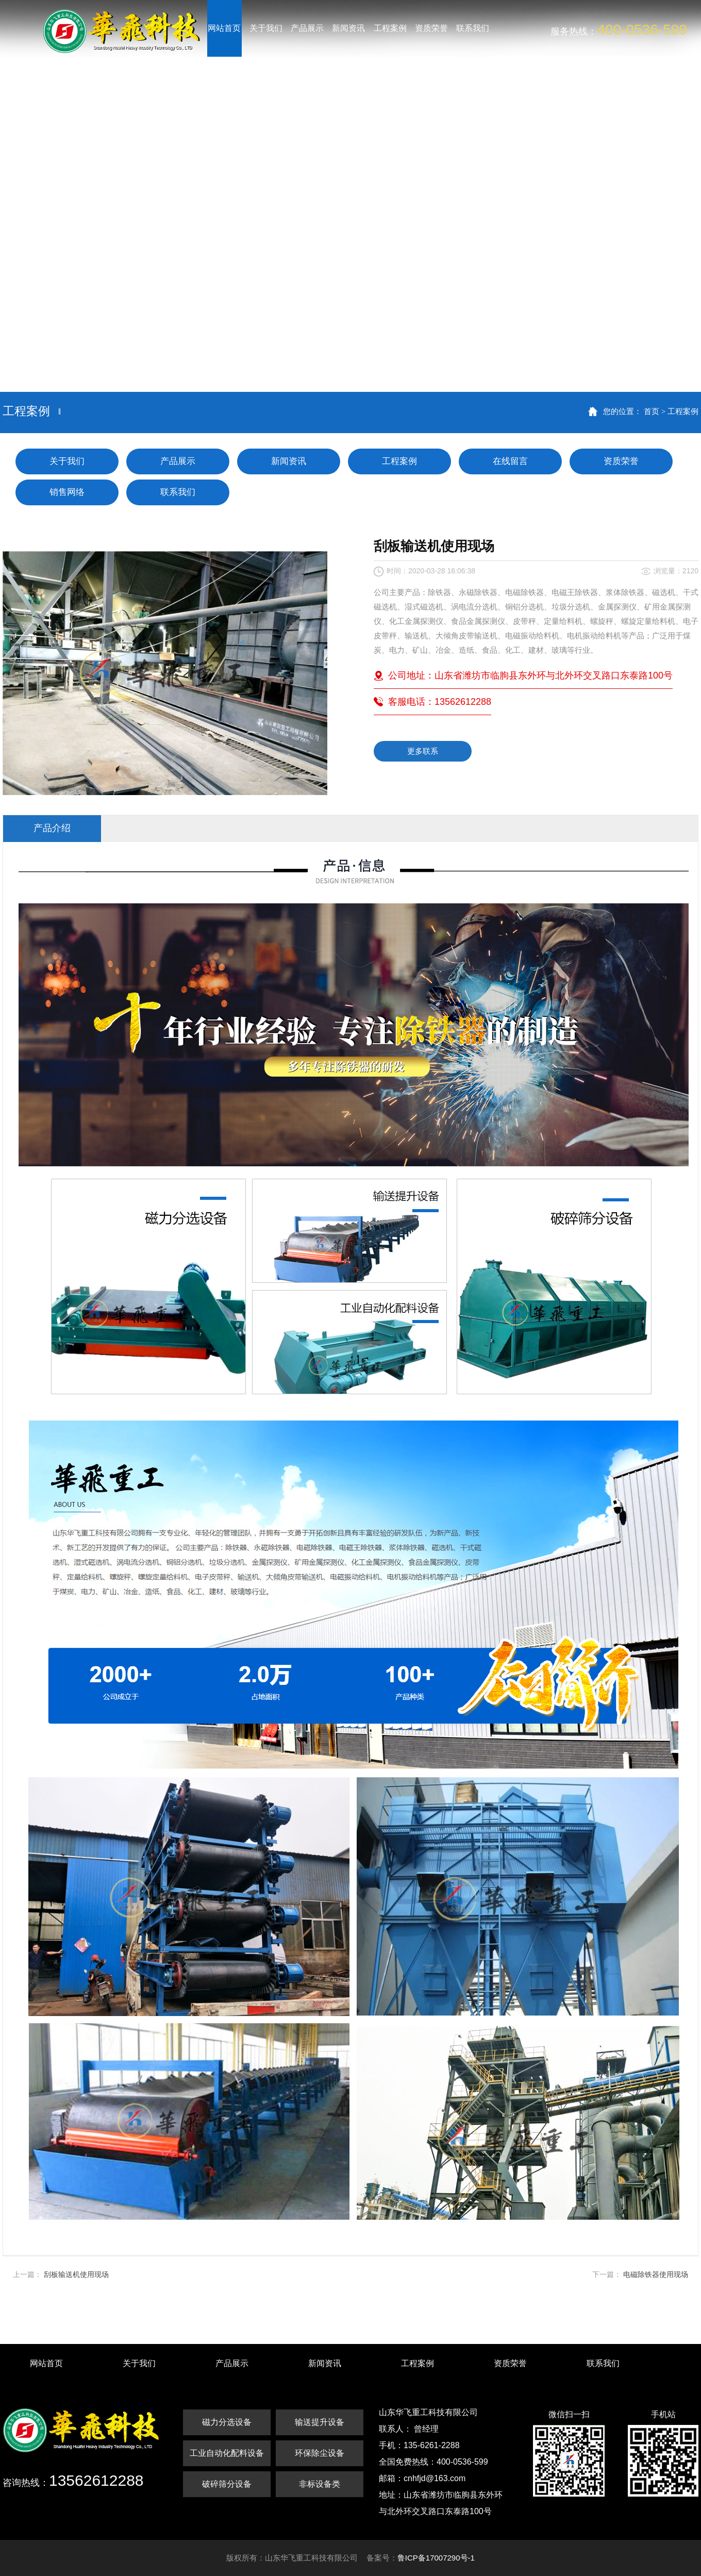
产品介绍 (52, 828)
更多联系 (422, 751)
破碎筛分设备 (227, 2484)
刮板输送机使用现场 (76, 2274)
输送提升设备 (319, 2422)
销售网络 (67, 492)
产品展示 (177, 461)
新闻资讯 (288, 461)
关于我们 (67, 461)
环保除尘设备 (319, 2453)
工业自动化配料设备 (227, 2453)
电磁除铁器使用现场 (655, 2274)
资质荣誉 (621, 461)
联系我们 (177, 492)
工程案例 (682, 411)
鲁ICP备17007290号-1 (436, 2557)
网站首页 (46, 2363)
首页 (651, 411)
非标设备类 (319, 2484)
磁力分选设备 (227, 2422)
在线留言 (510, 461)
